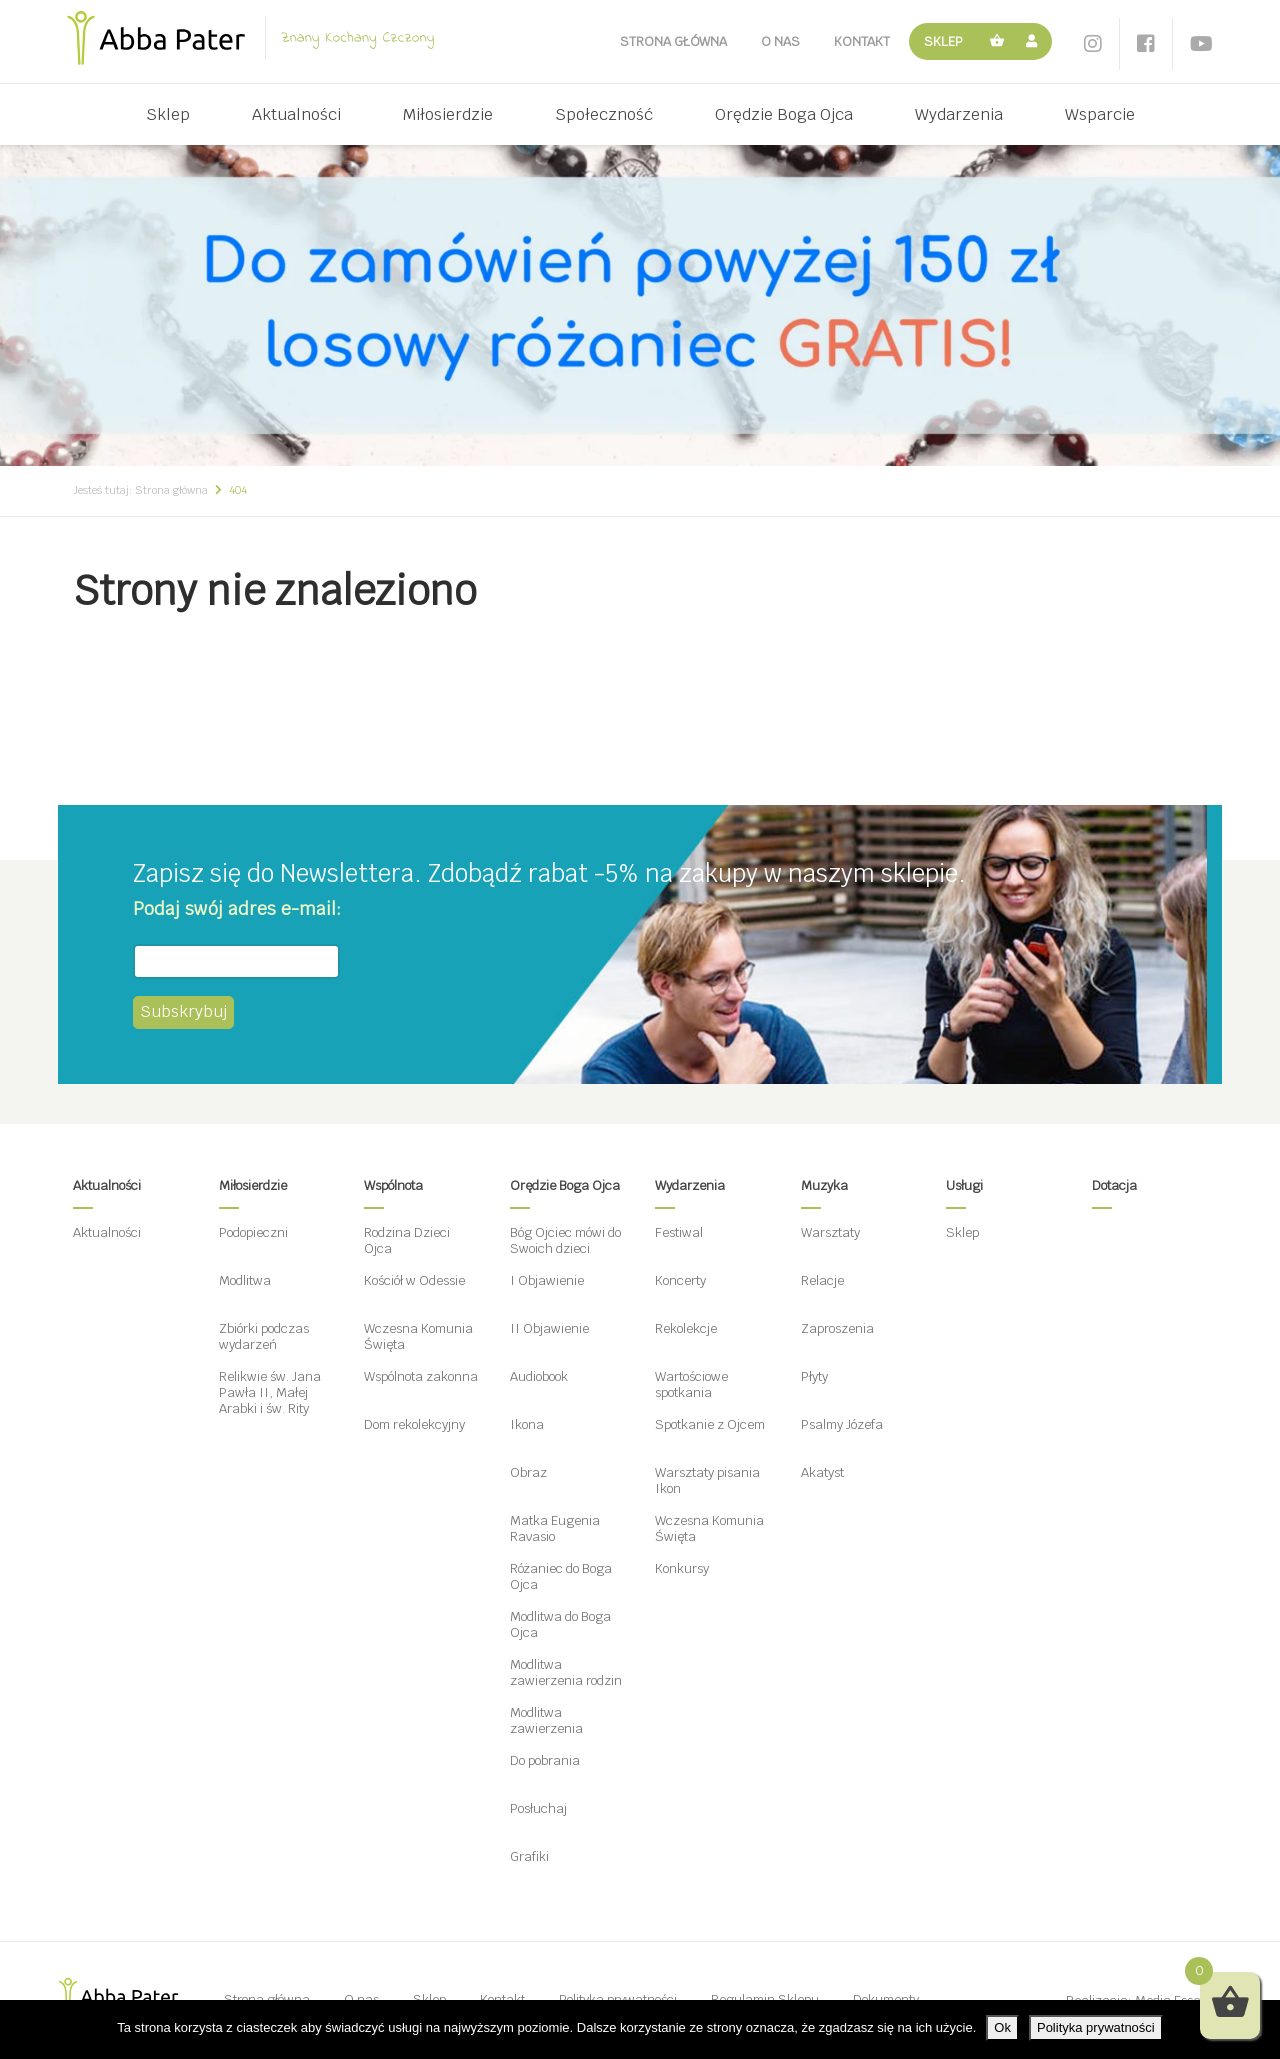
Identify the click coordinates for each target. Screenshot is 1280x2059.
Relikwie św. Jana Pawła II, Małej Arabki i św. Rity (270, 1392)
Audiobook (539, 1376)
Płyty (814, 1376)
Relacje (822, 1280)
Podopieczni (253, 1232)
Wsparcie (1100, 114)
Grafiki (529, 1856)
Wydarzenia (959, 114)
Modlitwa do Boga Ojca (560, 1624)
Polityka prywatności (1096, 2027)
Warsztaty (830, 1232)
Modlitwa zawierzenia (546, 1720)
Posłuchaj (538, 1808)
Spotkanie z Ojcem (710, 1424)
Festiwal (679, 1232)
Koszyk (998, 41)
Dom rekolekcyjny (414, 1424)
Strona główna (673, 41)
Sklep (943, 41)
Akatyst (822, 1472)
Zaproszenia (837, 1328)
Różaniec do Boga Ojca (561, 1576)
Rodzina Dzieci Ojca (407, 1240)
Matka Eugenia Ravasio (555, 1528)
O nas (780, 41)
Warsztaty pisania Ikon (707, 1480)
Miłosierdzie (448, 114)
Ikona (527, 1424)
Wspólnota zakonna (421, 1376)
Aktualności (296, 114)
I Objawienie (547, 1280)
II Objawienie (549, 1328)
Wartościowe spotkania (691, 1384)
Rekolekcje (686, 1328)
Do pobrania (545, 1760)
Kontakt (862, 41)
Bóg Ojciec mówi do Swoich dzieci (565, 1240)
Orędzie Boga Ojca (784, 114)
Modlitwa (245, 1280)
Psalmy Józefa (842, 1424)
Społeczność (604, 114)
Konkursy (682, 1568)
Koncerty (680, 1280)
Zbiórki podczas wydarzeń (264, 1336)
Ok (1002, 2027)
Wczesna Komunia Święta (418, 1336)
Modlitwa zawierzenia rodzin (566, 1672)
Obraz (528, 1472)
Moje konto (1034, 41)
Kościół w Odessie (414, 1280)
